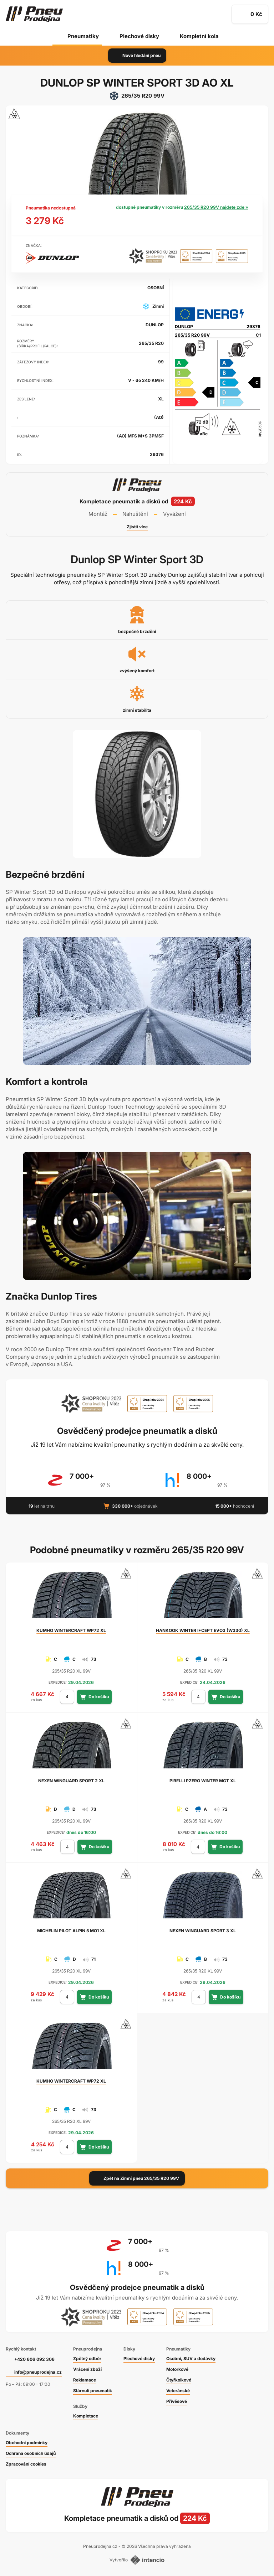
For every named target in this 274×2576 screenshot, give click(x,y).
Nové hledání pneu (137, 55)
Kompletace (85, 2416)
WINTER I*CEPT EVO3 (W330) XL (203, 1630)
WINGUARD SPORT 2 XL (71, 1780)
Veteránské (178, 2390)
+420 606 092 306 (34, 2359)
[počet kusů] (67, 1697)
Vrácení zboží (87, 2369)
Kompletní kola (199, 36)
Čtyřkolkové (178, 2380)
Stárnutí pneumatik (92, 2390)
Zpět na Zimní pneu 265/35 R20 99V (137, 2178)
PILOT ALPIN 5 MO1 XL (71, 1930)
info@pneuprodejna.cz (38, 2372)
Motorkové (177, 2369)
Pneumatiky (83, 36)
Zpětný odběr (87, 2358)
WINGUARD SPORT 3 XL (202, 1930)
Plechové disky (139, 36)
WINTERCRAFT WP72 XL (71, 1630)
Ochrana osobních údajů (31, 2453)
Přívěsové (176, 2401)
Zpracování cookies (26, 2464)
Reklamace (84, 2380)
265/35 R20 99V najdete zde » (216, 207)
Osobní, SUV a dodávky (190, 2358)
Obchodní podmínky (26, 2442)
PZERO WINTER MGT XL (202, 1780)
